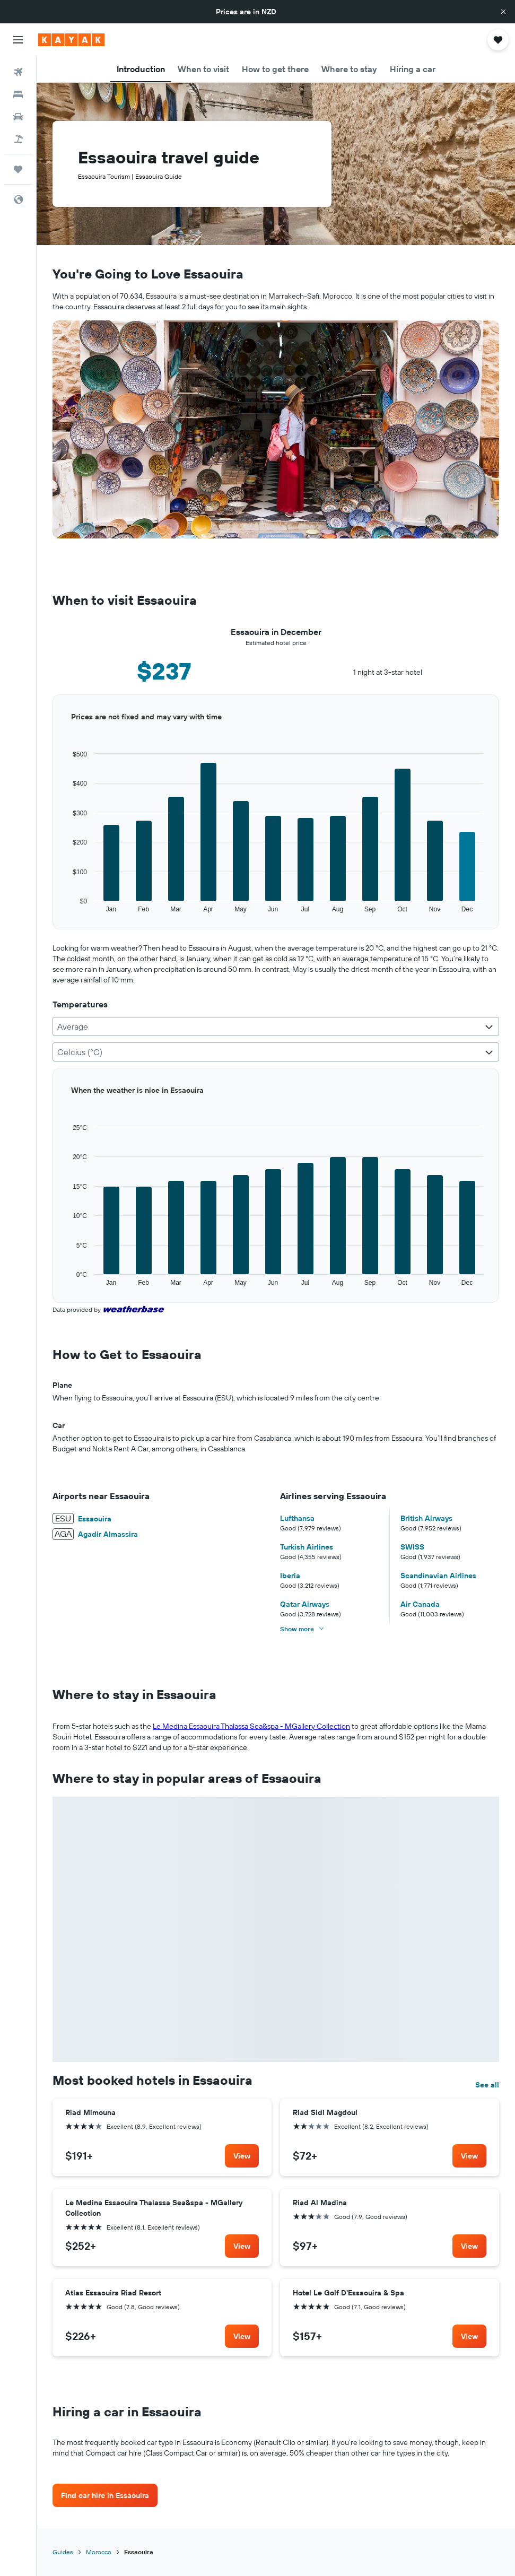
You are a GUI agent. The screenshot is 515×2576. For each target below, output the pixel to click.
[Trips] (18, 169)
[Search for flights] (18, 72)
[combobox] (276, 1026)
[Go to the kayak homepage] (71, 39)
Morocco (98, 2552)
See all (487, 2085)
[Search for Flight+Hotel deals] (18, 139)
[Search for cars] (18, 116)
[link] (242, 2156)
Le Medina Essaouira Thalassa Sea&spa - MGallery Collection (251, 1726)
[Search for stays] (18, 94)
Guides (63, 2552)
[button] (503, 11)
